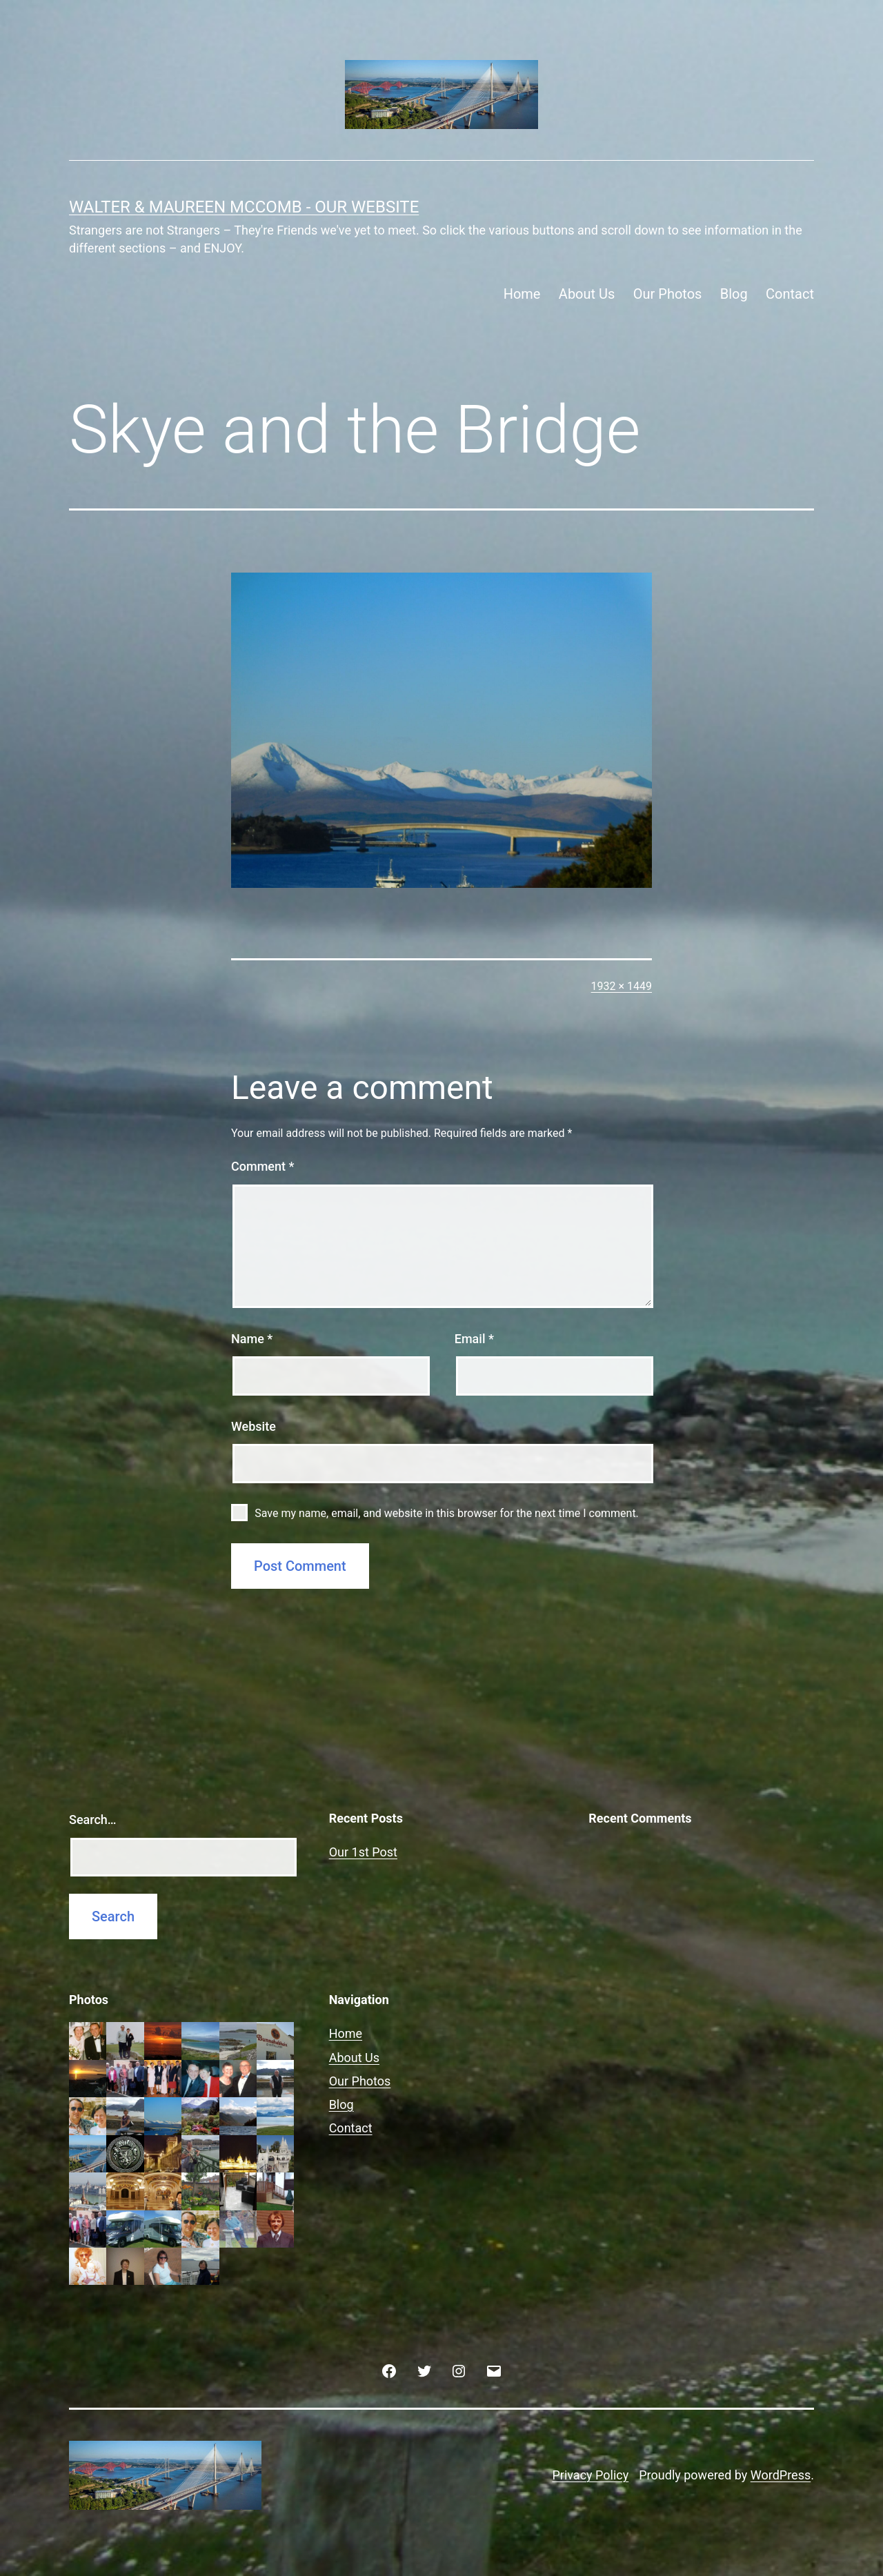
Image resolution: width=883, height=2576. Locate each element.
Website (253, 1426)
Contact (790, 294)
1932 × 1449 (621, 986)
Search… (93, 1819)
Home (522, 294)
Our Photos (667, 294)
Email (474, 1338)
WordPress (781, 2475)
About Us (587, 294)
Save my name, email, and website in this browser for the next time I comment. (447, 1513)
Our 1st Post (363, 1852)
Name (251, 1338)
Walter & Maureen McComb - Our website (244, 207)
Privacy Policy (590, 2475)
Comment (262, 1166)
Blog (734, 294)
